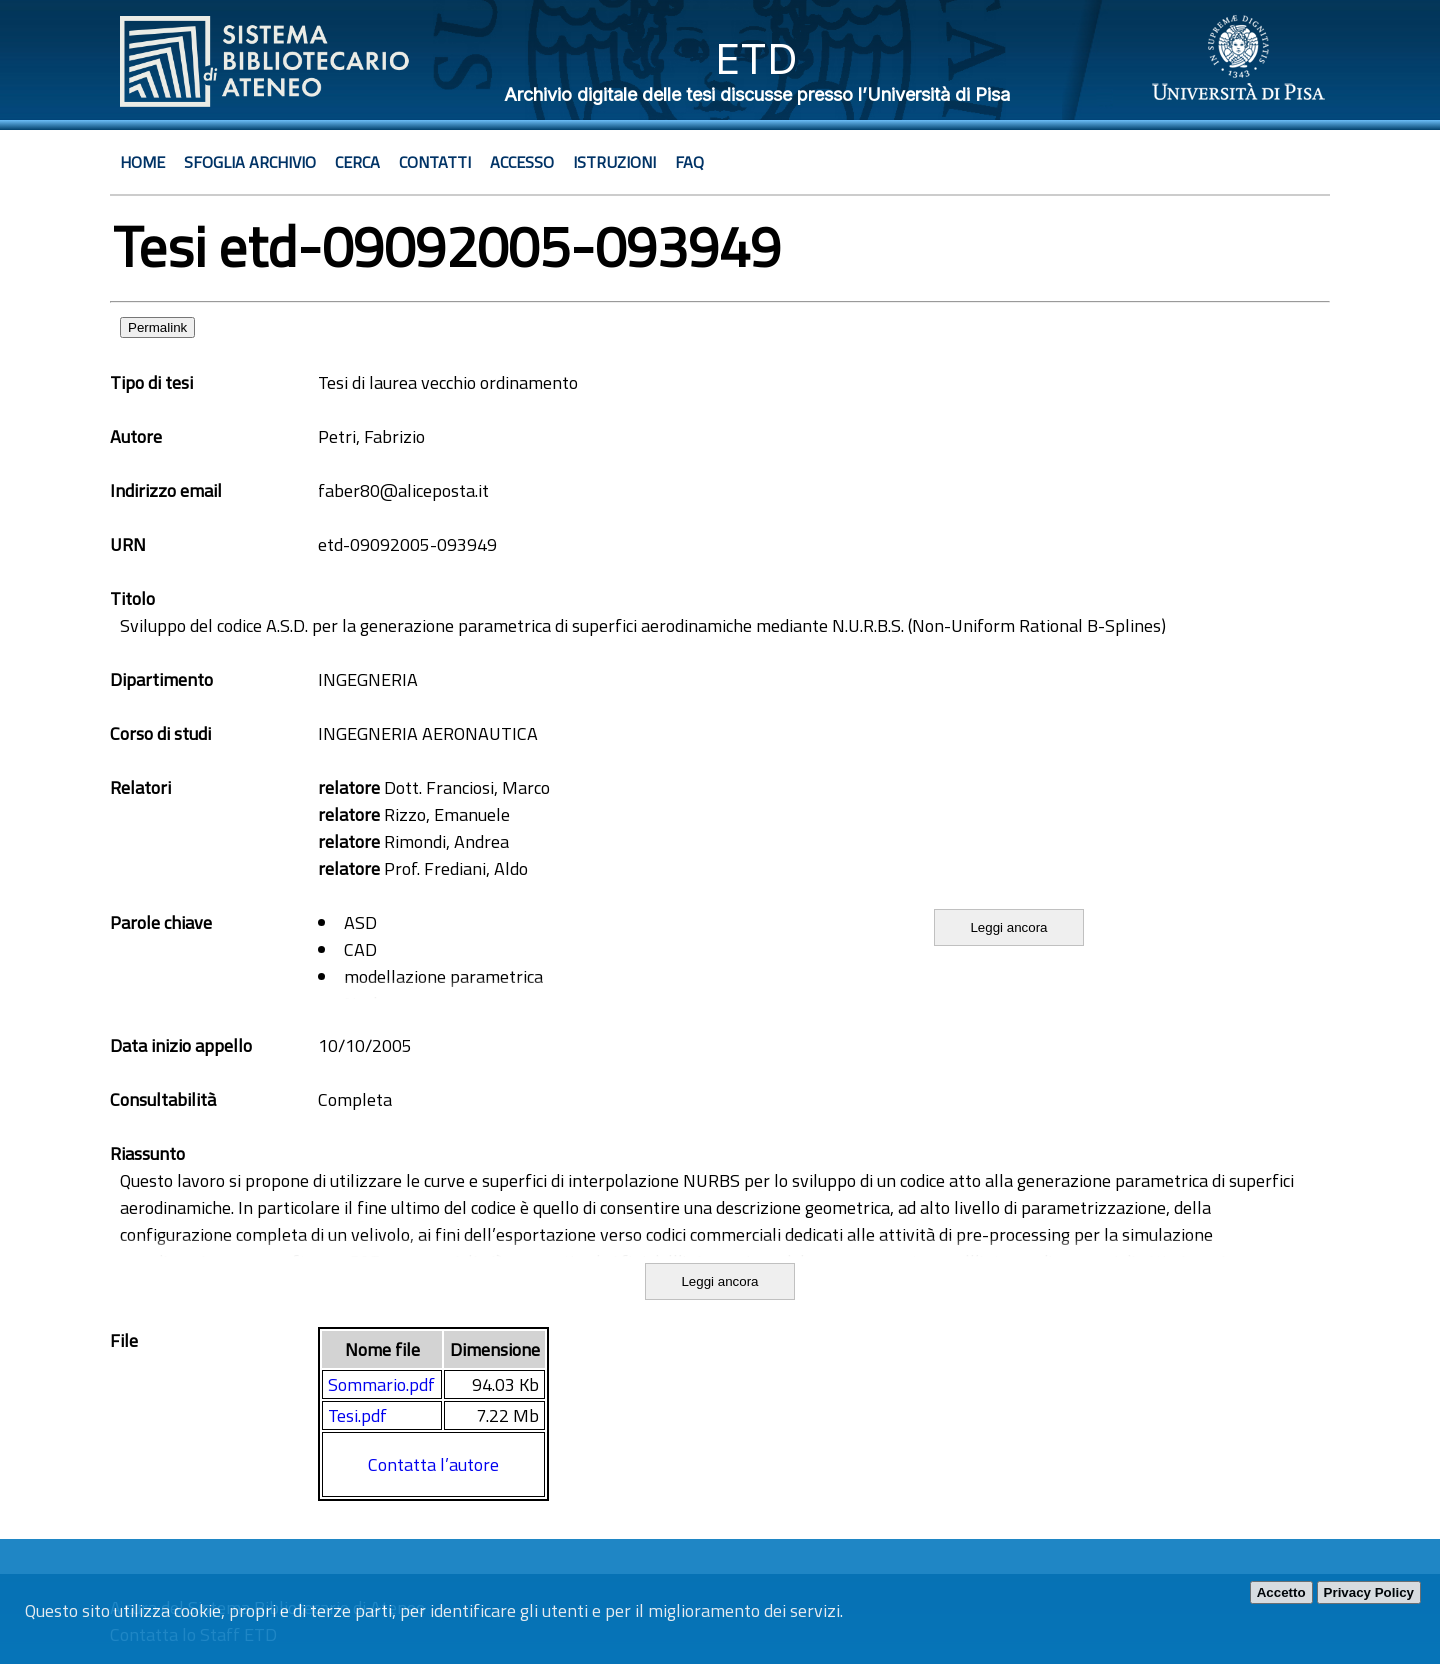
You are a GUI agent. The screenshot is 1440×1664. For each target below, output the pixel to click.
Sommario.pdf (381, 1384)
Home (142, 162)
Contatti (435, 162)
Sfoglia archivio (250, 162)
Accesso (522, 162)
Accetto (1281, 1592)
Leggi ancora (1008, 927)
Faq (689, 162)
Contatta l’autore (433, 1464)
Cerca (357, 162)
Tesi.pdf (357, 1415)
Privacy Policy (1369, 1592)
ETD (756, 58)
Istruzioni (614, 162)
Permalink (157, 327)
